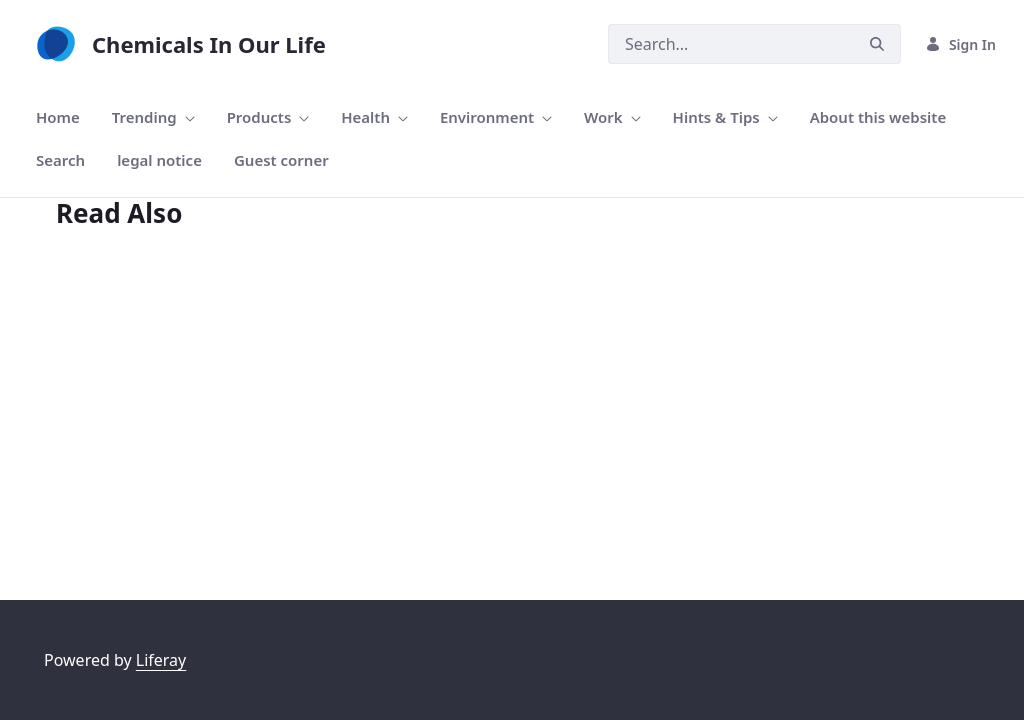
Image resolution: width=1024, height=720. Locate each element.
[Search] (731, 44)
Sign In (960, 44)
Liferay (161, 660)
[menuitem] (58, 117)
